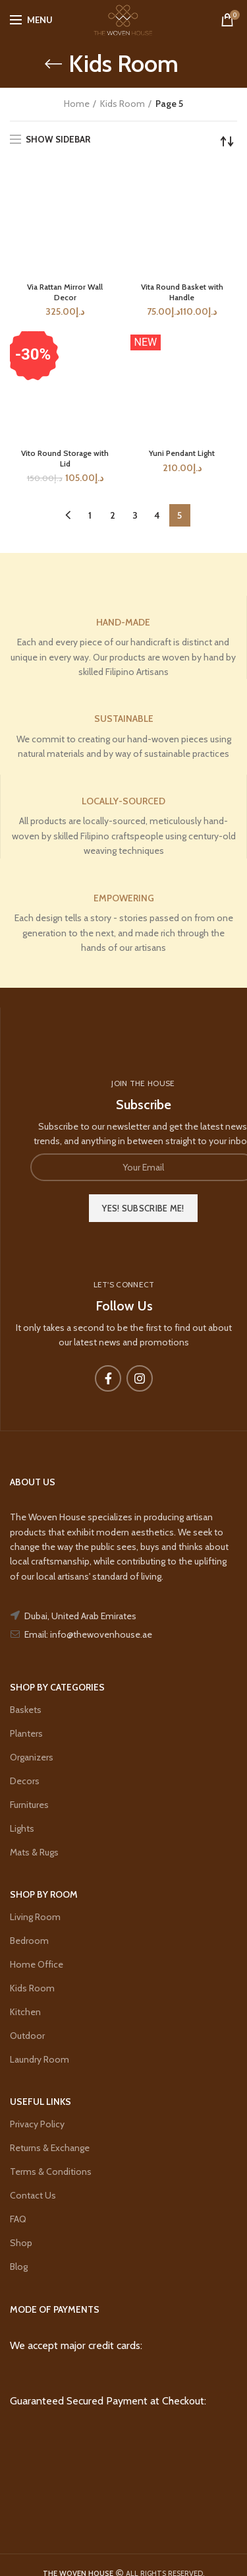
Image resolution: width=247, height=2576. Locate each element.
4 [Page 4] (157, 515)
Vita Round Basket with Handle (182, 292)
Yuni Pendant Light (182, 453)
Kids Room (122, 104)
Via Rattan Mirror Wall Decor (65, 292)
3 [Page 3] (135, 515)
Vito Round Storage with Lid (65, 458)
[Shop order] (227, 141)
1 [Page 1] (90, 515)
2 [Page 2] (112, 515)
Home (77, 104)
